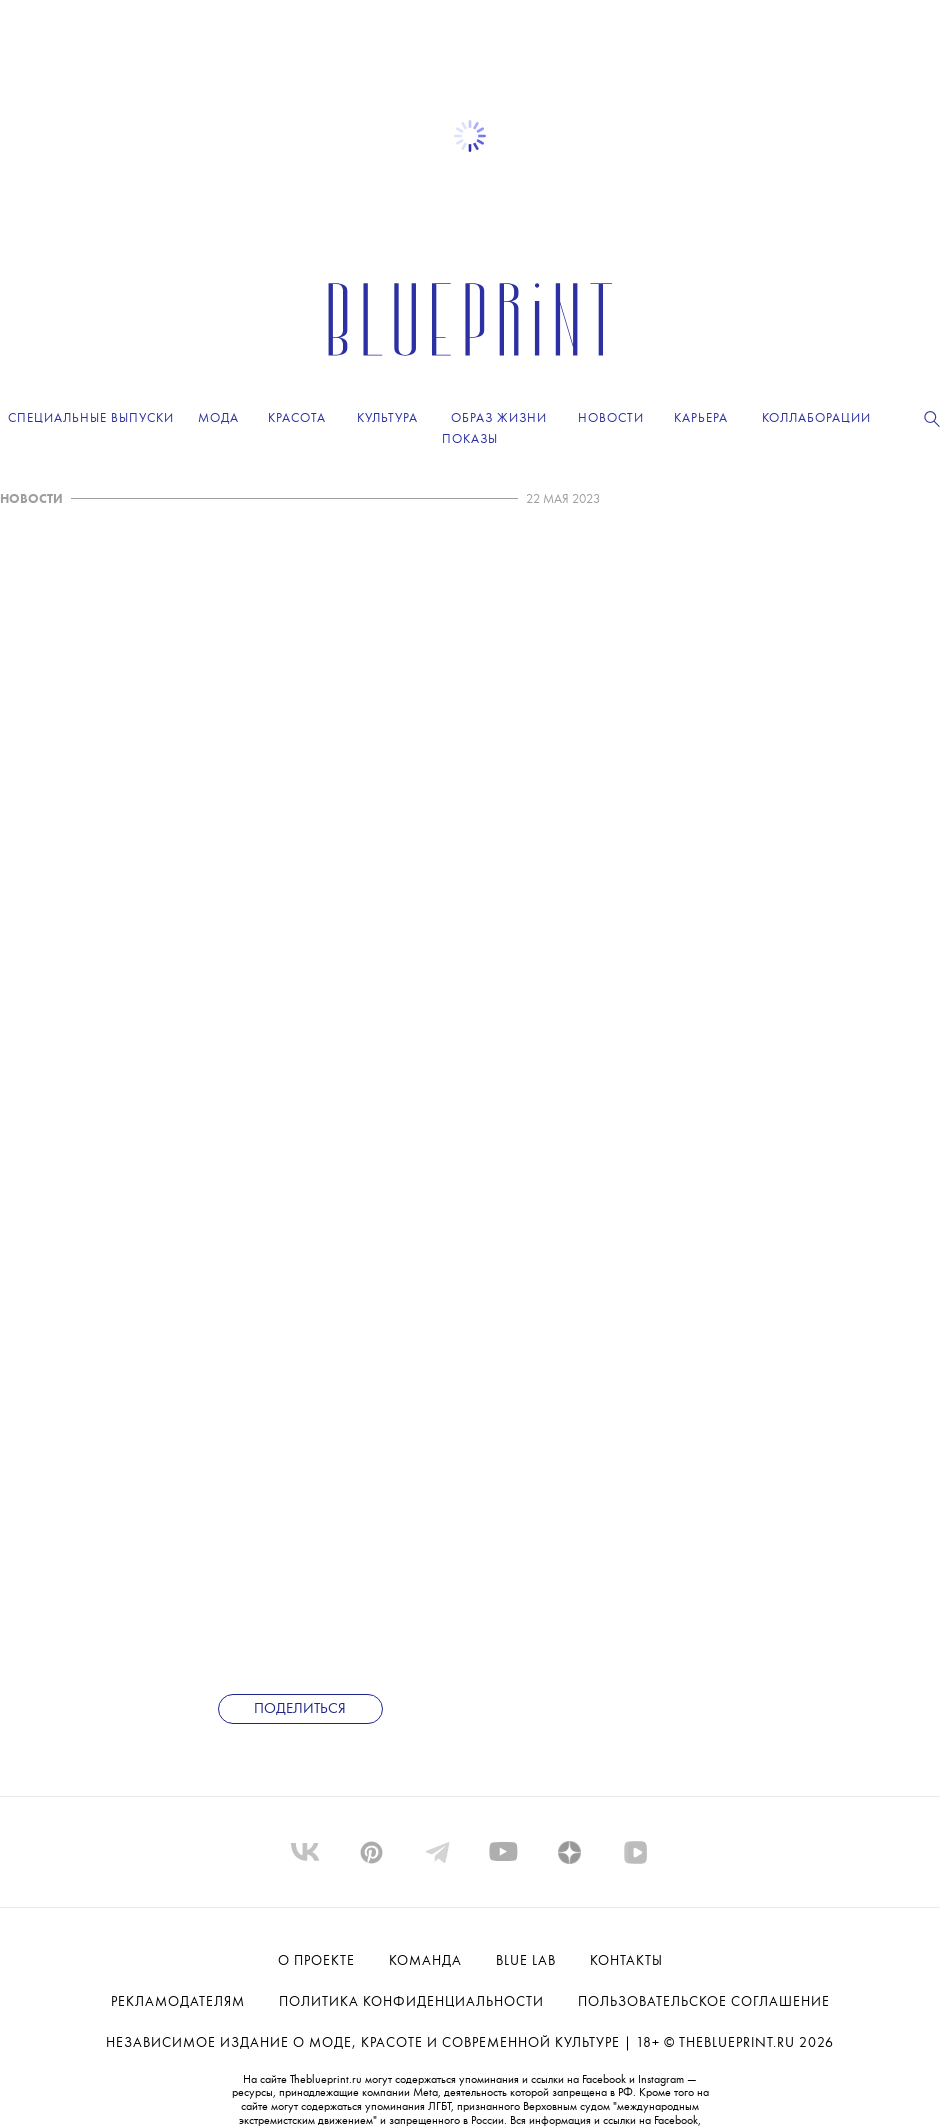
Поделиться (300, 1709)
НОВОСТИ (31, 499)
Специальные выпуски (91, 418)
